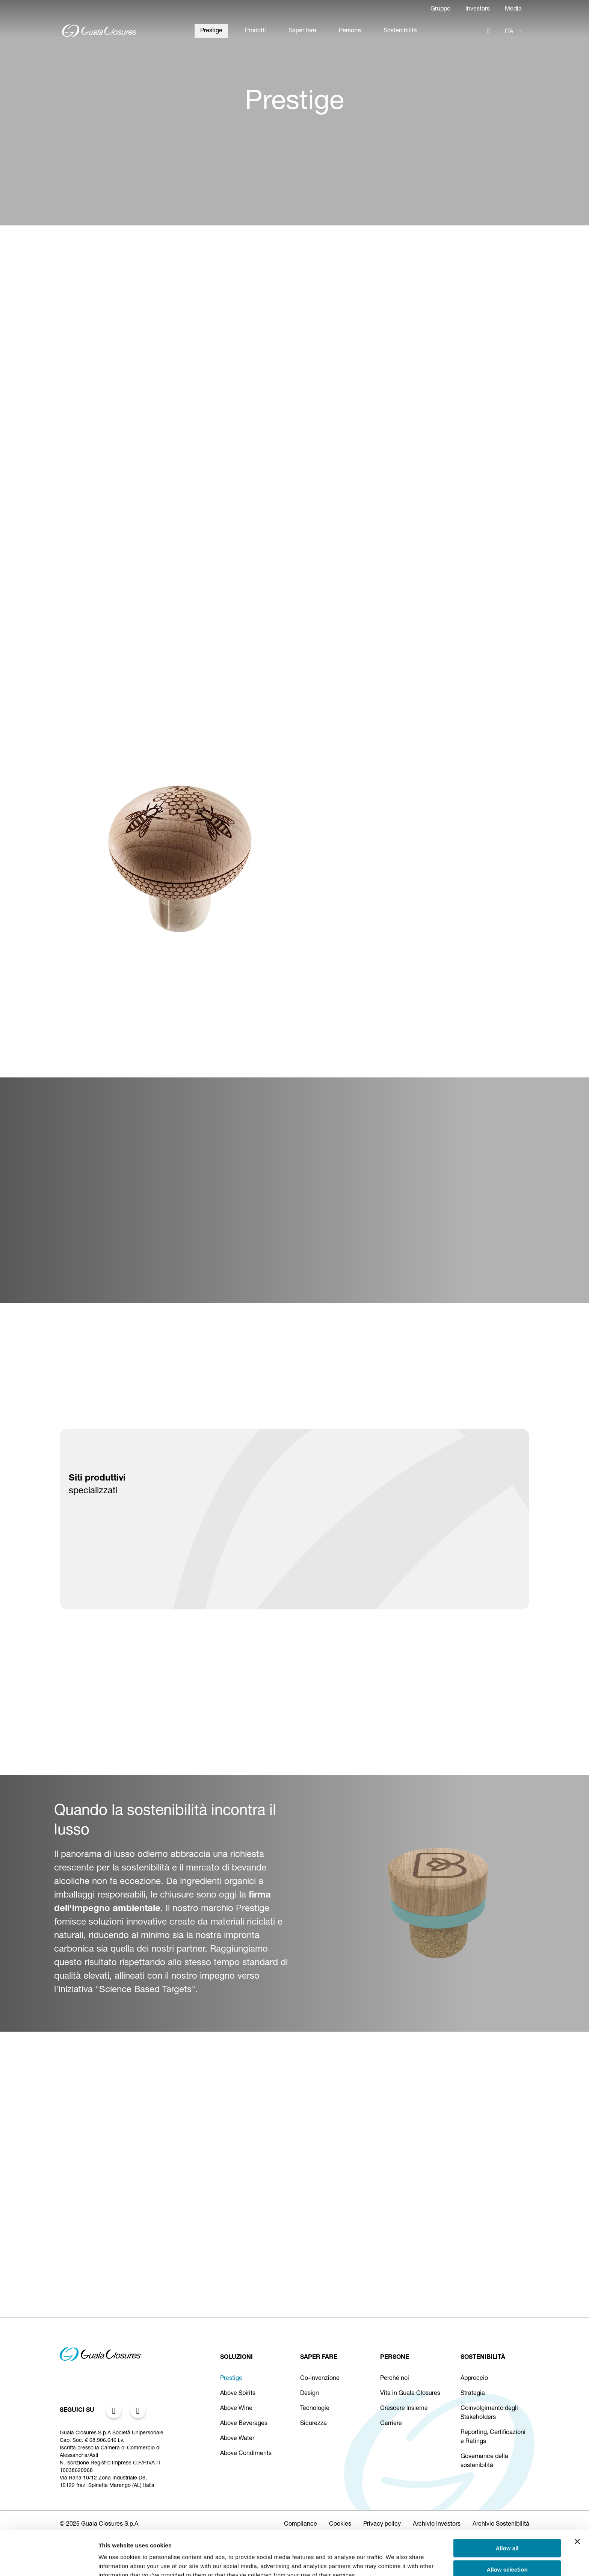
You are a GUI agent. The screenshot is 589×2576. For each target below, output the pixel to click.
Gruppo (440, 9)
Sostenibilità (400, 31)
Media (513, 9)
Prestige (211, 31)
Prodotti (255, 31)
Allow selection (506, 2531)
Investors (477, 9)
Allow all (507, 2510)
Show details (394, 2561)
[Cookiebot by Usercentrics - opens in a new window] (49, 2561)
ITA (509, 32)
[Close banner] (577, 2503)
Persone (350, 31)
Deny (507, 2552)
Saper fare (302, 31)
